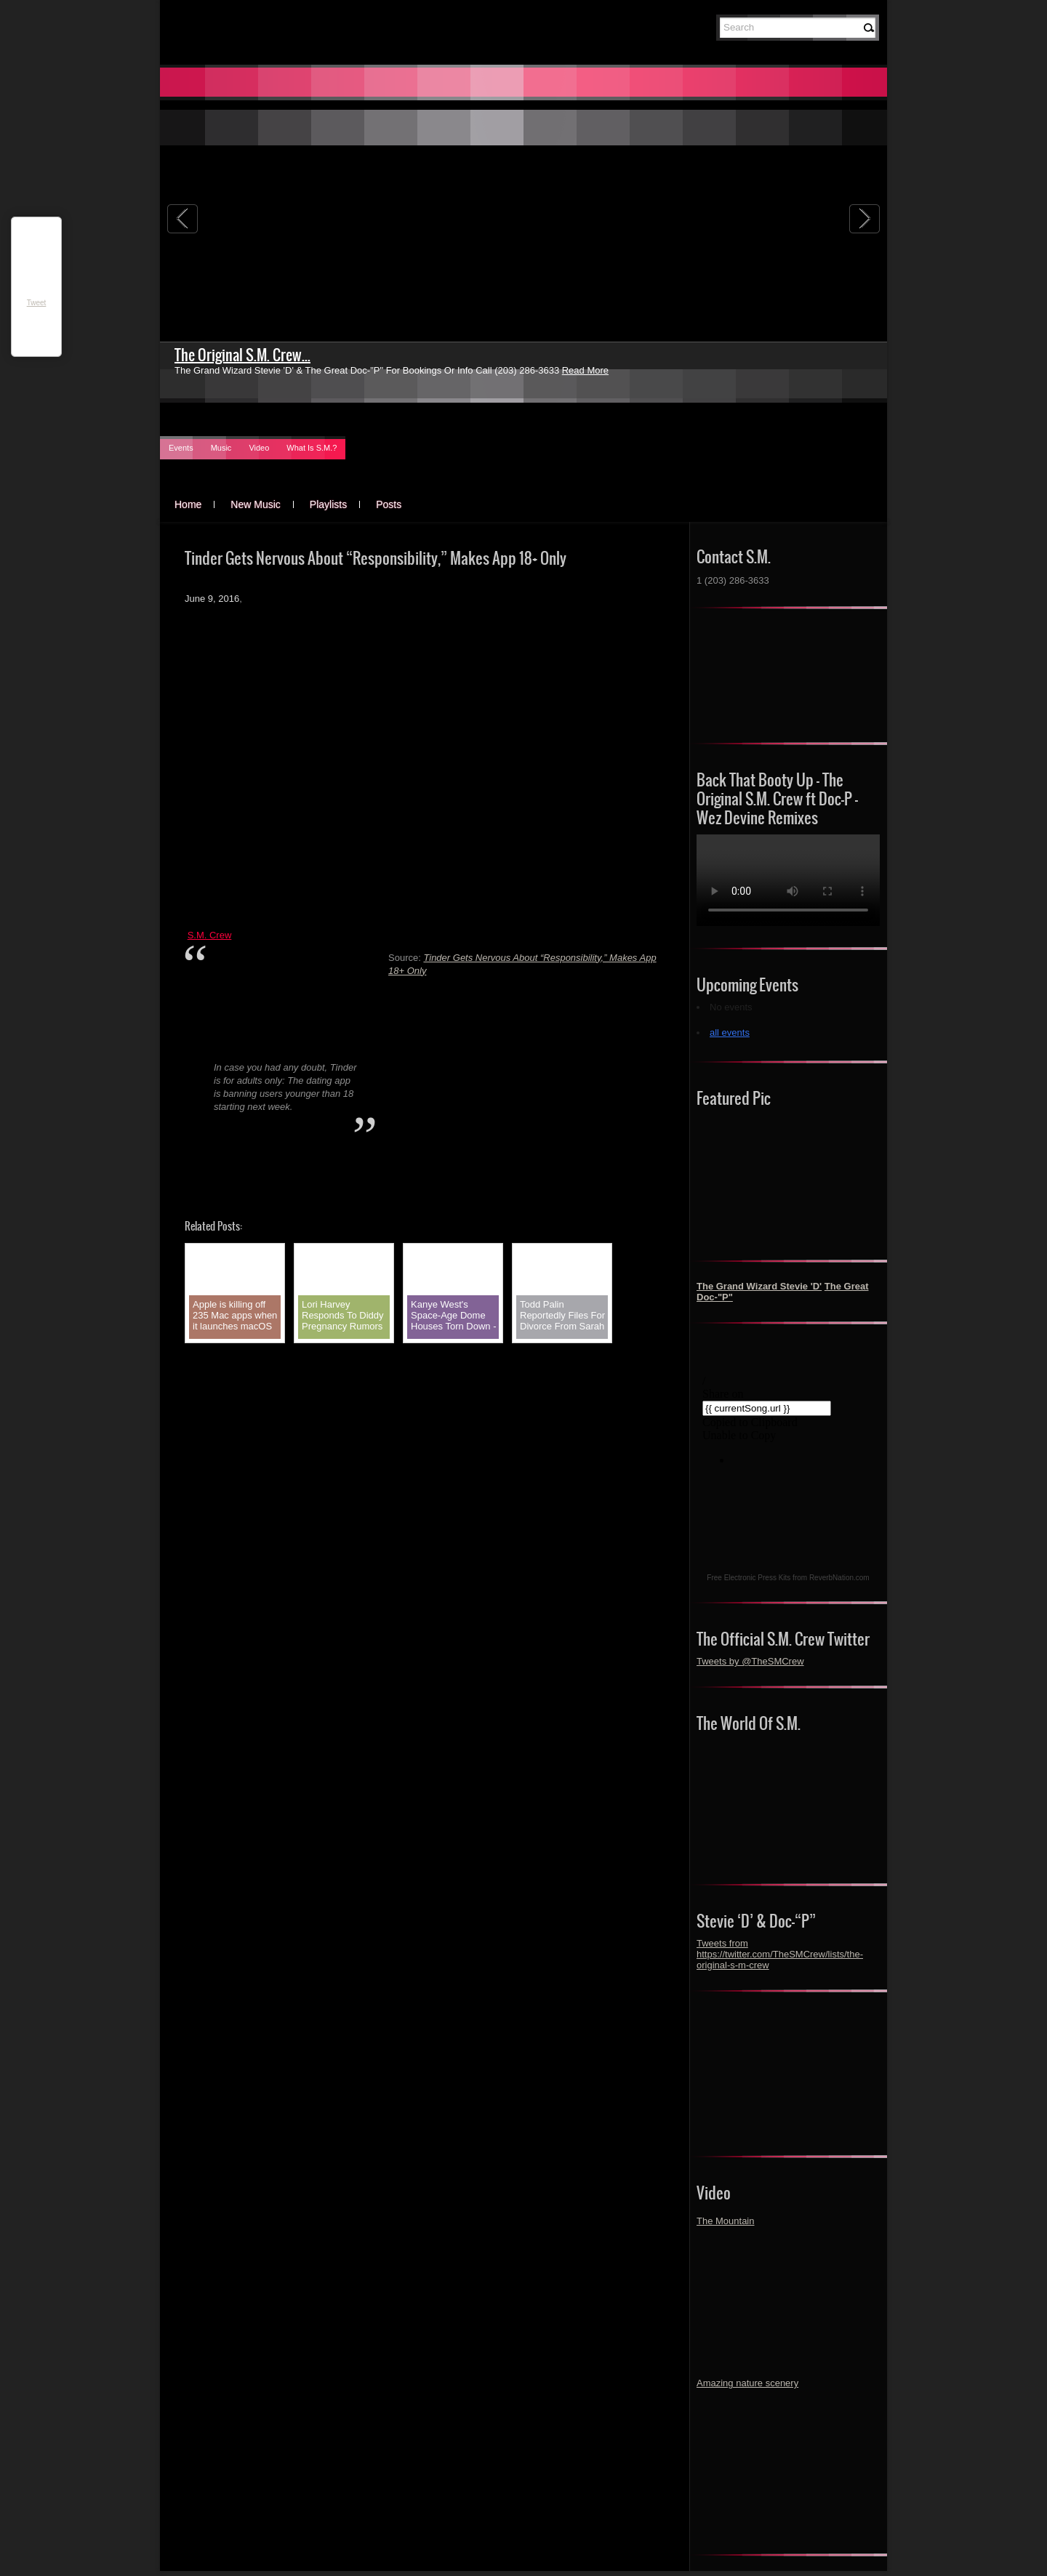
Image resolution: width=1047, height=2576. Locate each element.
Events (181, 447)
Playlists (328, 504)
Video (259, 447)
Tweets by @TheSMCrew (750, 1661)
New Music (255, 504)
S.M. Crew (210, 935)
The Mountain (726, 2220)
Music (221, 447)
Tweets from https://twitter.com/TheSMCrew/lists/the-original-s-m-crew (780, 1954)
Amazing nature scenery (747, 2383)
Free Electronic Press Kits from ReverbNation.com (788, 1578)
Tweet (37, 303)
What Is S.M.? (311, 447)
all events (730, 1032)
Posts (388, 504)
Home (187, 504)
